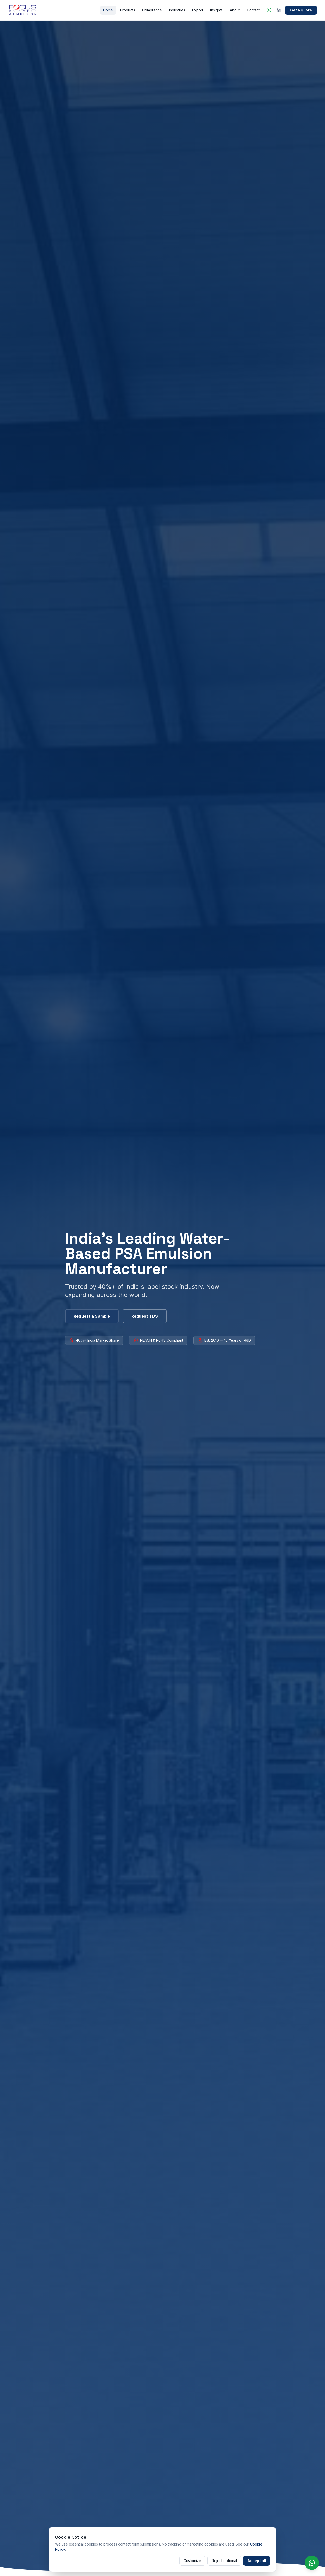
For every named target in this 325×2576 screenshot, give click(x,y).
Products (127, 10)
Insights (216, 10)
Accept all (256, 2560)
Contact (253, 10)
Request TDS (144, 1316)
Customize (192, 2560)
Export (197, 10)
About (235, 10)
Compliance (152, 10)
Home (108, 10)
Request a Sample (92, 1316)
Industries (177, 10)
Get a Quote (301, 10)
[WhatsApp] (269, 10)
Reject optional (224, 2560)
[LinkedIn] (278, 10)
